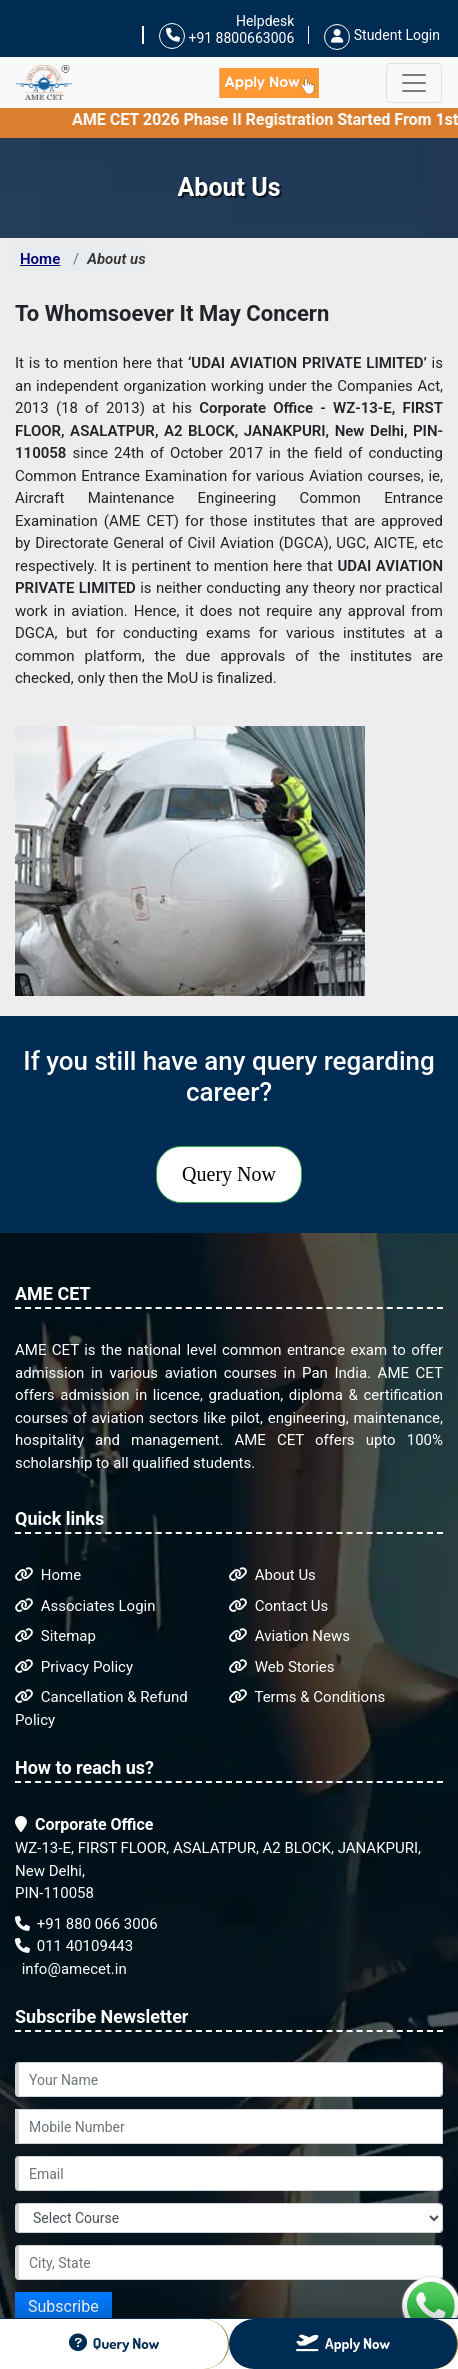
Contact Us (278, 1606)
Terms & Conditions (307, 1697)
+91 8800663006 (226, 36)
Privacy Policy (74, 1667)
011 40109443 (74, 1946)
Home (40, 259)
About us (116, 259)
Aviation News (289, 1636)
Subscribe (63, 2306)
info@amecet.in (72, 1969)
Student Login (382, 35)
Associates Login (85, 1606)
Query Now (229, 1174)
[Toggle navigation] (414, 83)
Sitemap (55, 1636)
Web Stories (282, 1667)
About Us (272, 1575)
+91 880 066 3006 (86, 1924)
